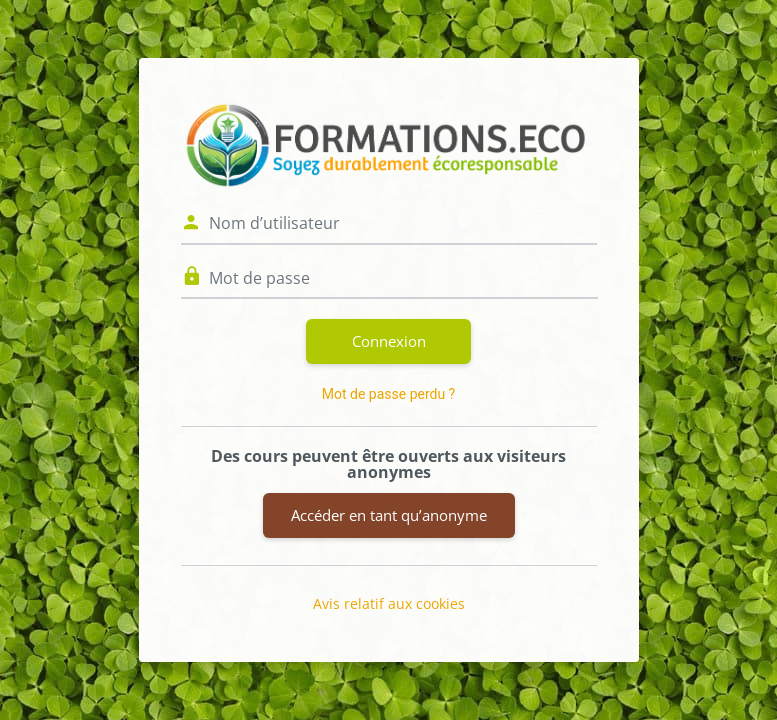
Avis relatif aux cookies (389, 603)
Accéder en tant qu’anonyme (389, 515)
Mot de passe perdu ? (388, 394)
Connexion (389, 341)
